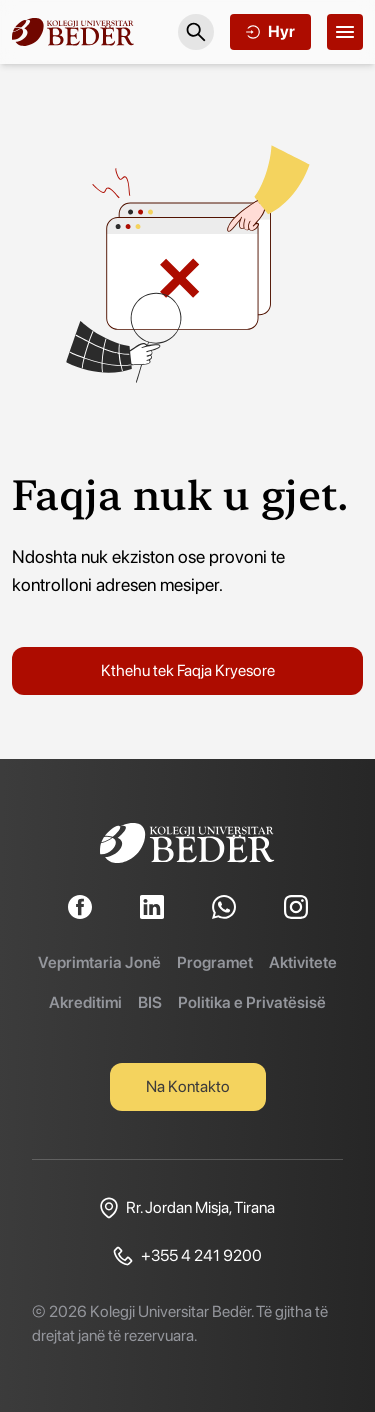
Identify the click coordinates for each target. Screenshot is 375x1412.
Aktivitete (303, 962)
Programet (215, 962)
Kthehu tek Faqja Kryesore (188, 670)
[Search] (196, 32)
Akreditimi (85, 1002)
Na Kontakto (188, 1086)
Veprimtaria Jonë (99, 962)
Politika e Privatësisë (252, 1002)
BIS (150, 1002)
